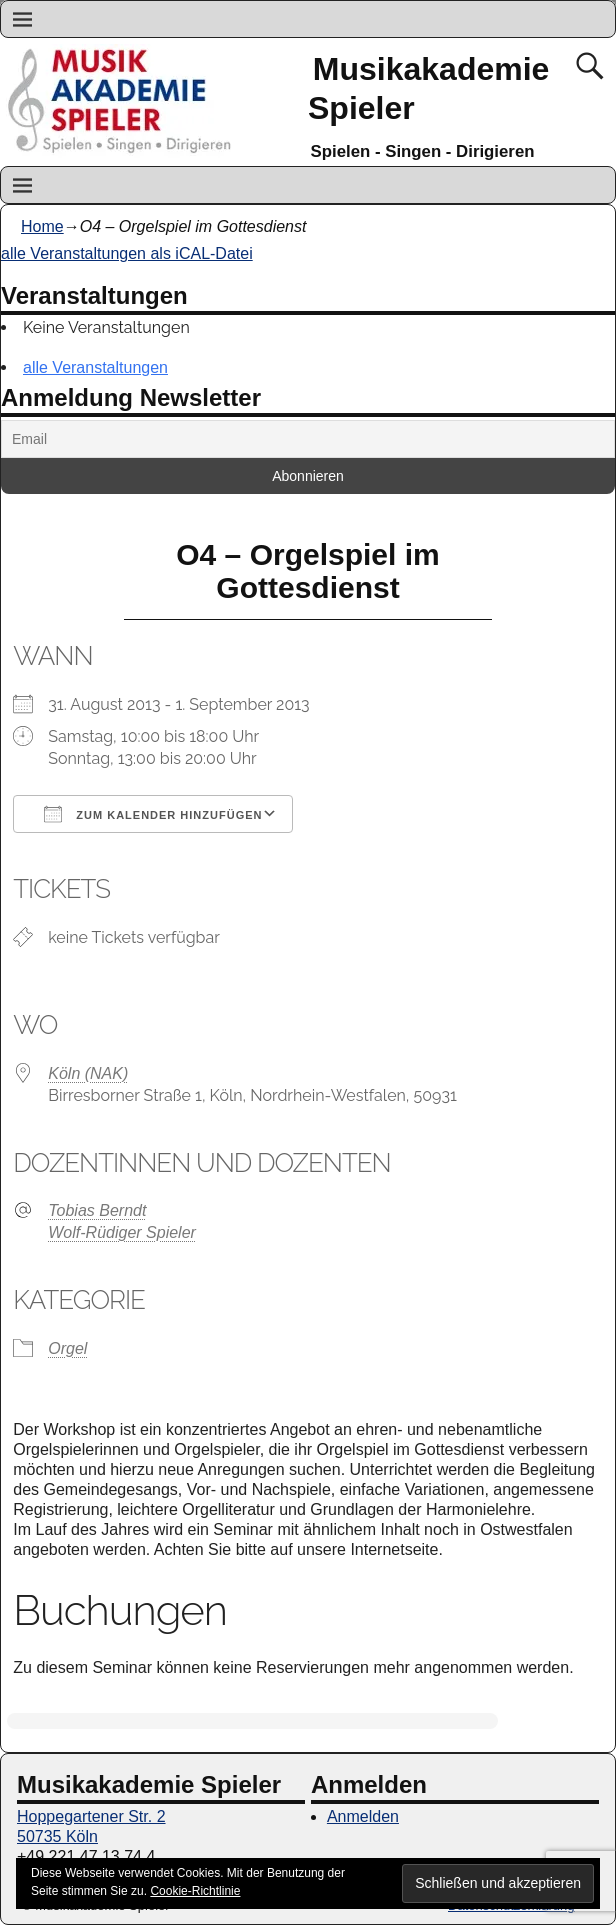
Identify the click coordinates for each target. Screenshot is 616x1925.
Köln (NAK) (88, 1073)
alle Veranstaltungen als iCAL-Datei (127, 253)
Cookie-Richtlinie (195, 1891)
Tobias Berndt (97, 1210)
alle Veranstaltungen (95, 367)
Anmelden (363, 1816)
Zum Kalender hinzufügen (153, 814)
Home (42, 226)
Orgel (67, 1348)
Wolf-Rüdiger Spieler (122, 1232)
